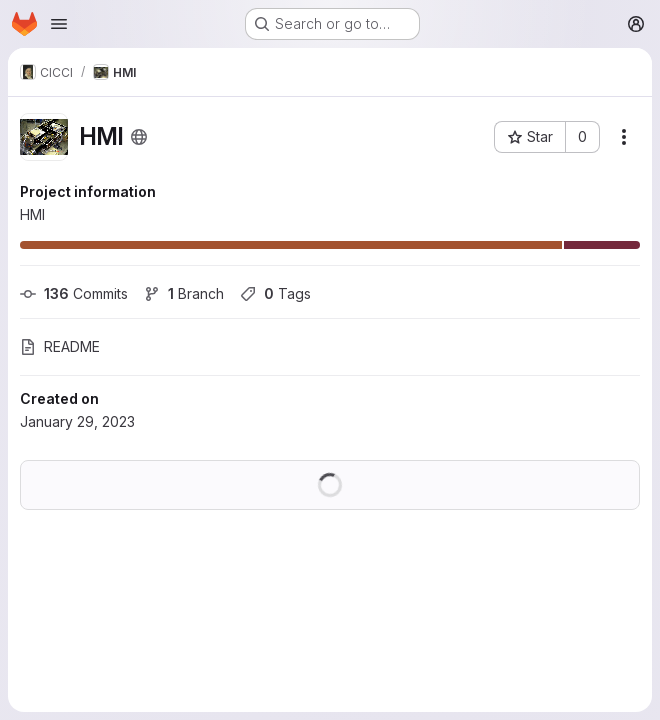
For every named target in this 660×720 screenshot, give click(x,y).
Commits (74, 293)
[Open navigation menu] (59, 24)
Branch (184, 293)
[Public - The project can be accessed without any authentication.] (139, 137)
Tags (275, 293)
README (60, 346)
